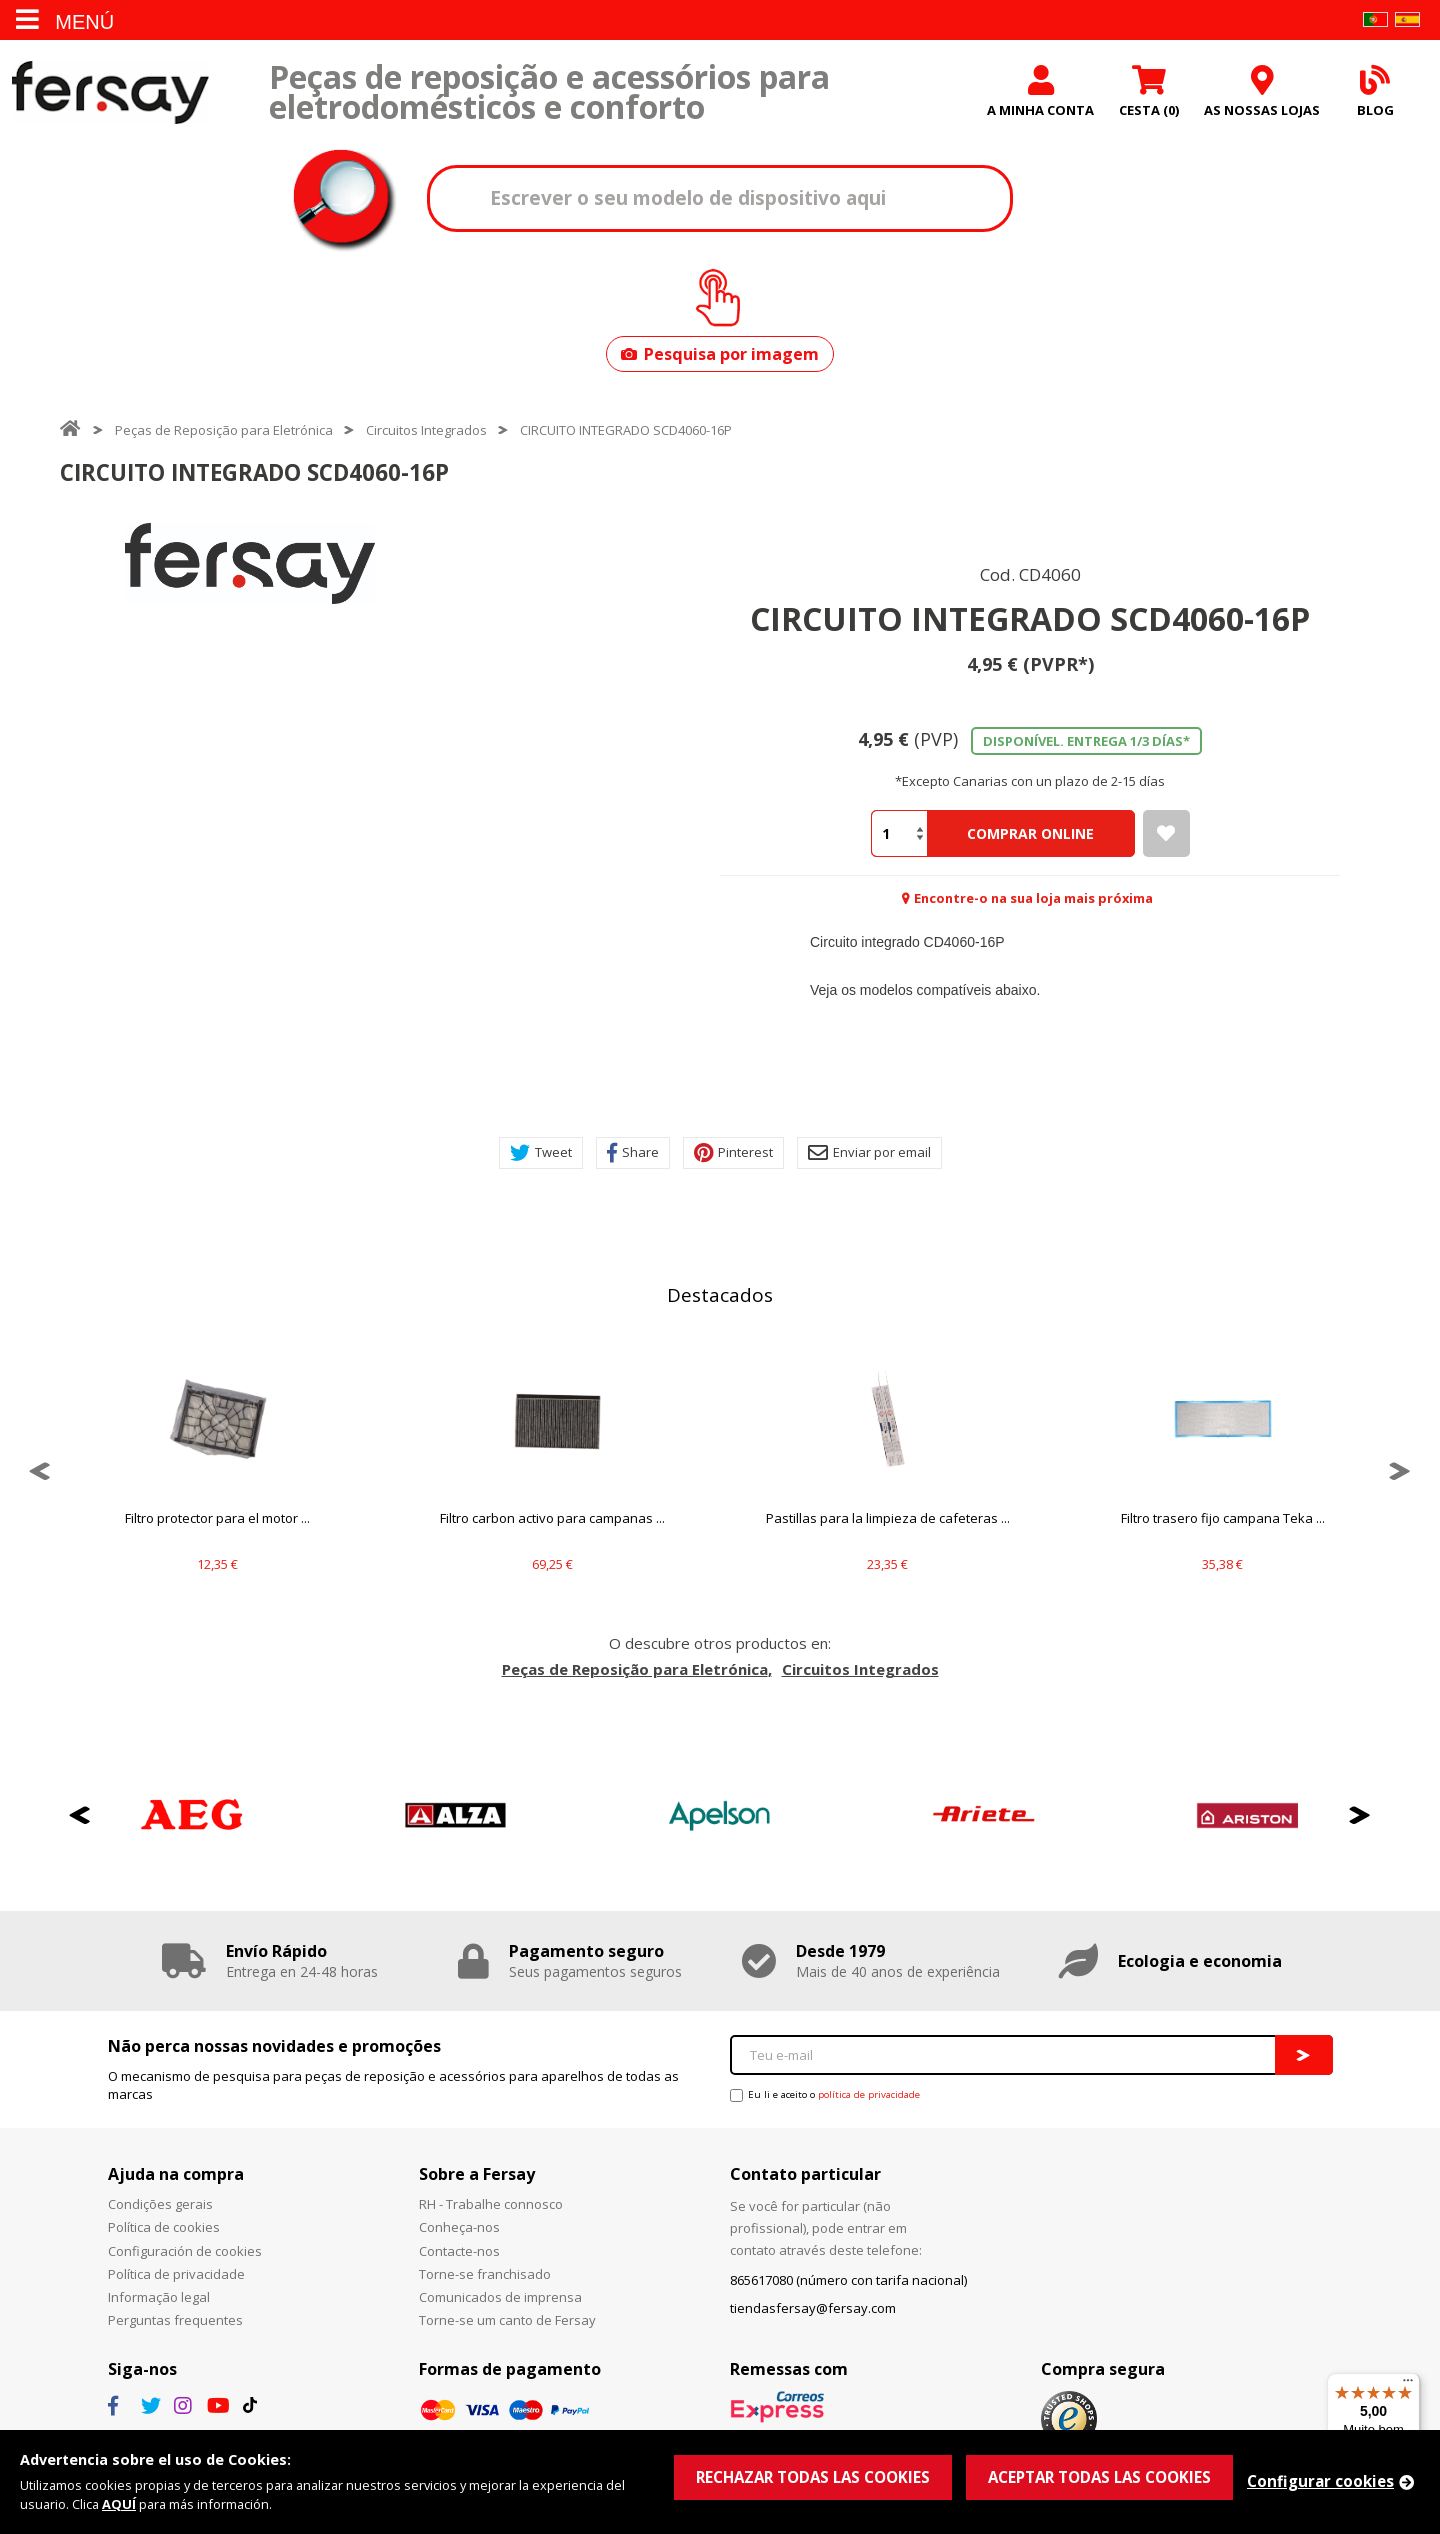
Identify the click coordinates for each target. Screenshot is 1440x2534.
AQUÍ (119, 2504)
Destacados (720, 1295)
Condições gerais (160, 2204)
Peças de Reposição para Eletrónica (224, 430)
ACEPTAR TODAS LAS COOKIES (1099, 2477)
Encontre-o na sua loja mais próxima (1033, 898)
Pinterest (733, 1153)
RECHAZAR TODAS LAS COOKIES (813, 2477)
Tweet (541, 1153)
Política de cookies (164, 2227)
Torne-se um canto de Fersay (507, 2320)
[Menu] (1408, 2385)
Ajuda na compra (176, 2174)
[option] (250, 563)
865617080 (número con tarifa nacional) (848, 2280)
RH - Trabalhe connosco (491, 2204)
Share (633, 1153)
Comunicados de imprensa (500, 2297)
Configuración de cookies (185, 2251)
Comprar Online (1030, 833)
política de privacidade (869, 2094)
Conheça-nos (459, 2227)
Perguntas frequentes (175, 2320)
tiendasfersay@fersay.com (813, 2308)
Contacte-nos (459, 2251)
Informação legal (159, 2297)
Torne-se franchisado (485, 2274)
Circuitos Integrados (426, 430)
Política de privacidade (176, 2274)
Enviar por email (869, 1153)
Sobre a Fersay (477, 2174)
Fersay (110, 92)
